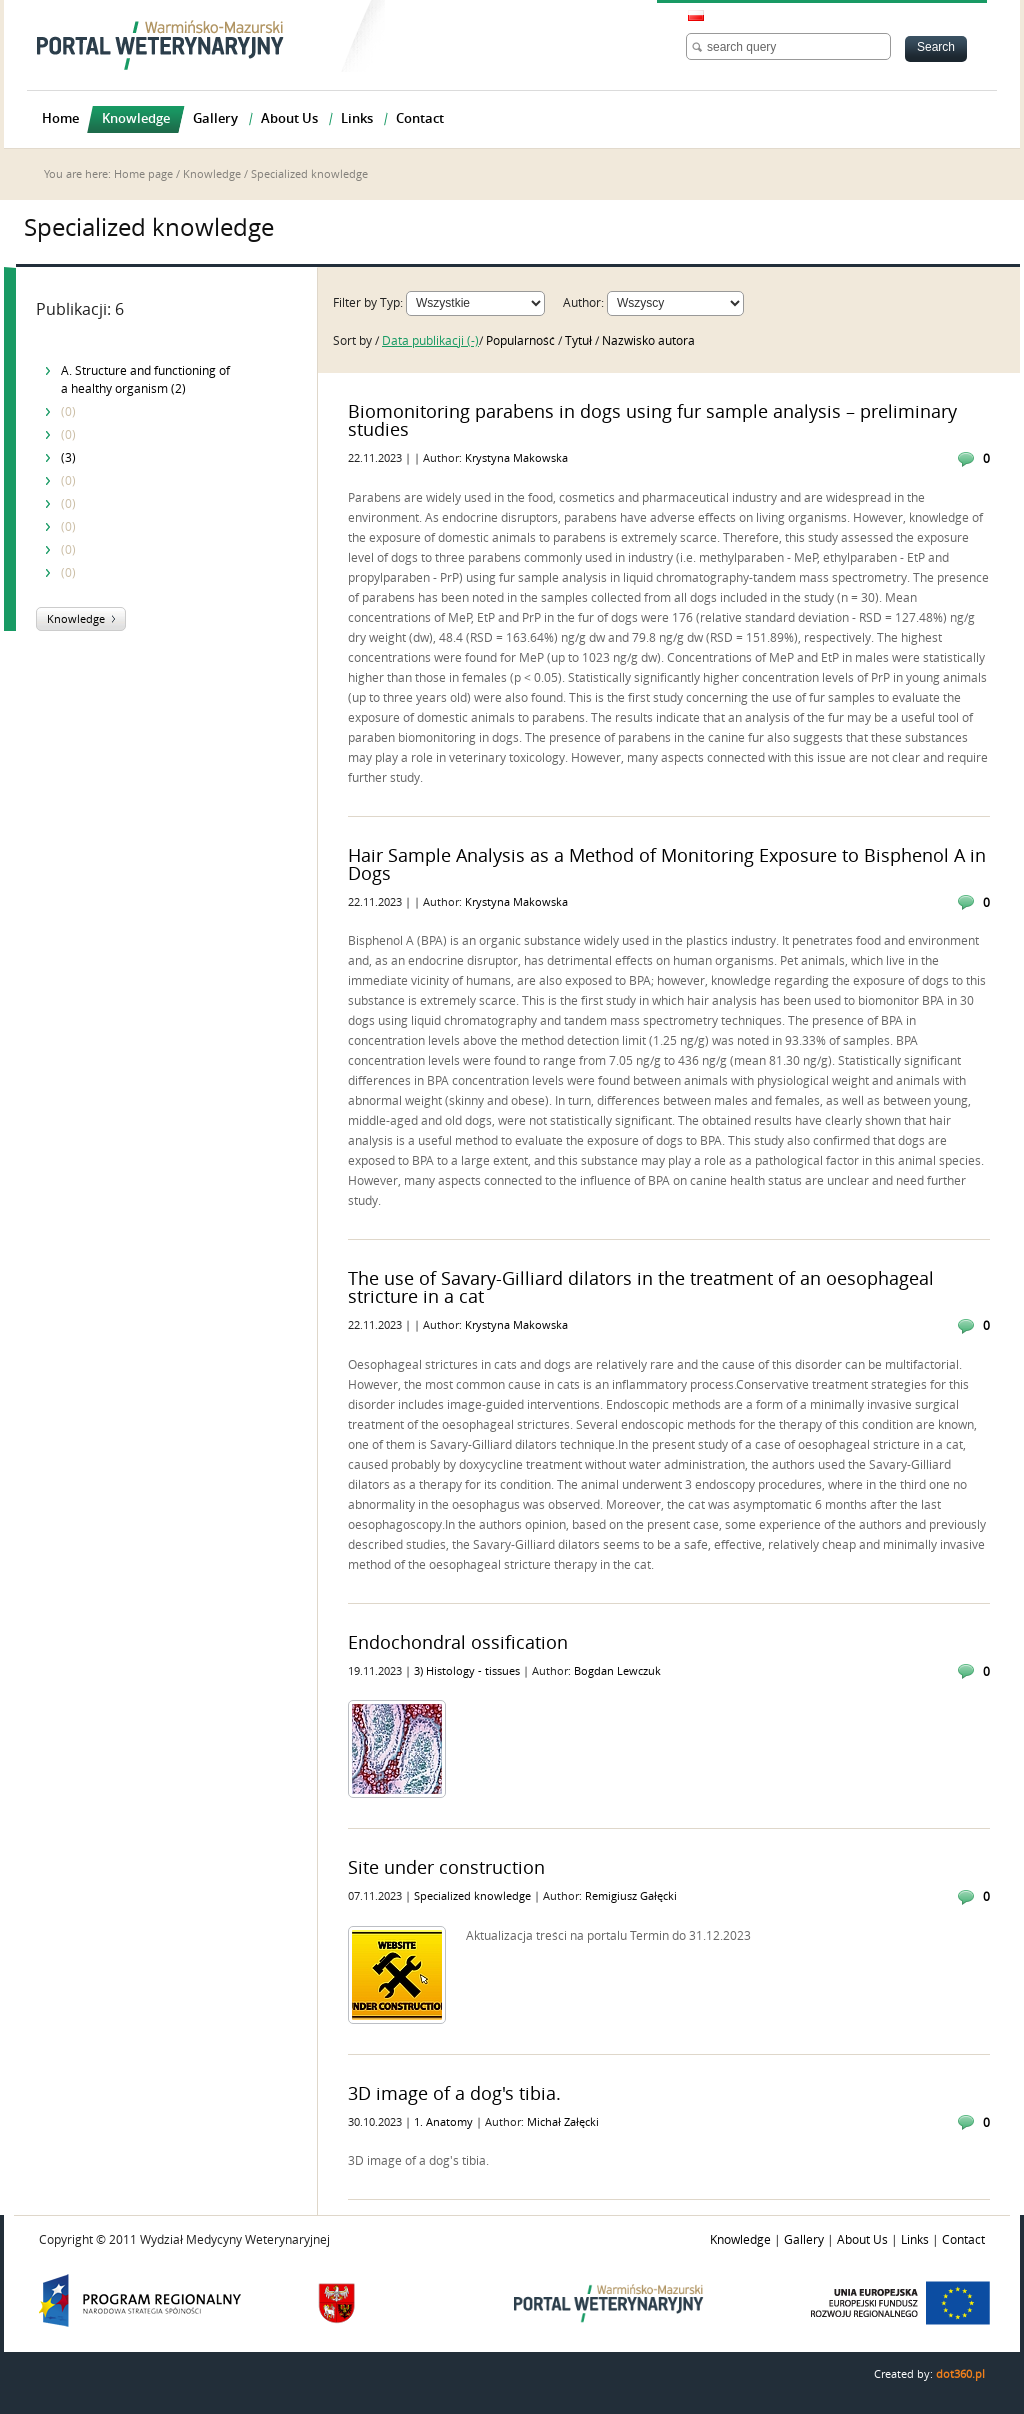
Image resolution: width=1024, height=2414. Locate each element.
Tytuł (580, 341)
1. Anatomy (445, 2122)
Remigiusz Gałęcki (631, 1896)
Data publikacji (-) (430, 341)
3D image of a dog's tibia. (454, 2094)
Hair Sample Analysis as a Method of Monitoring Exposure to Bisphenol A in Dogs (667, 865)
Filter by (355, 303)
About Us (862, 2240)
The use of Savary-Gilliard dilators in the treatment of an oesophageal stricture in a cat (641, 1288)
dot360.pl (960, 2374)
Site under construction (446, 1868)
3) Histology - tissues (468, 1671)
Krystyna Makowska (516, 458)
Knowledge (212, 174)
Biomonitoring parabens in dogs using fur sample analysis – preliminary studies (652, 421)
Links (915, 2240)
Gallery (804, 2240)
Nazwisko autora (648, 341)
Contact (963, 2240)
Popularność (522, 341)
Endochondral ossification (458, 1643)
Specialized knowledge (474, 1896)
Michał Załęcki (563, 2122)
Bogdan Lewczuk (617, 1671)
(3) (68, 458)
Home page (143, 174)
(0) (68, 412)
